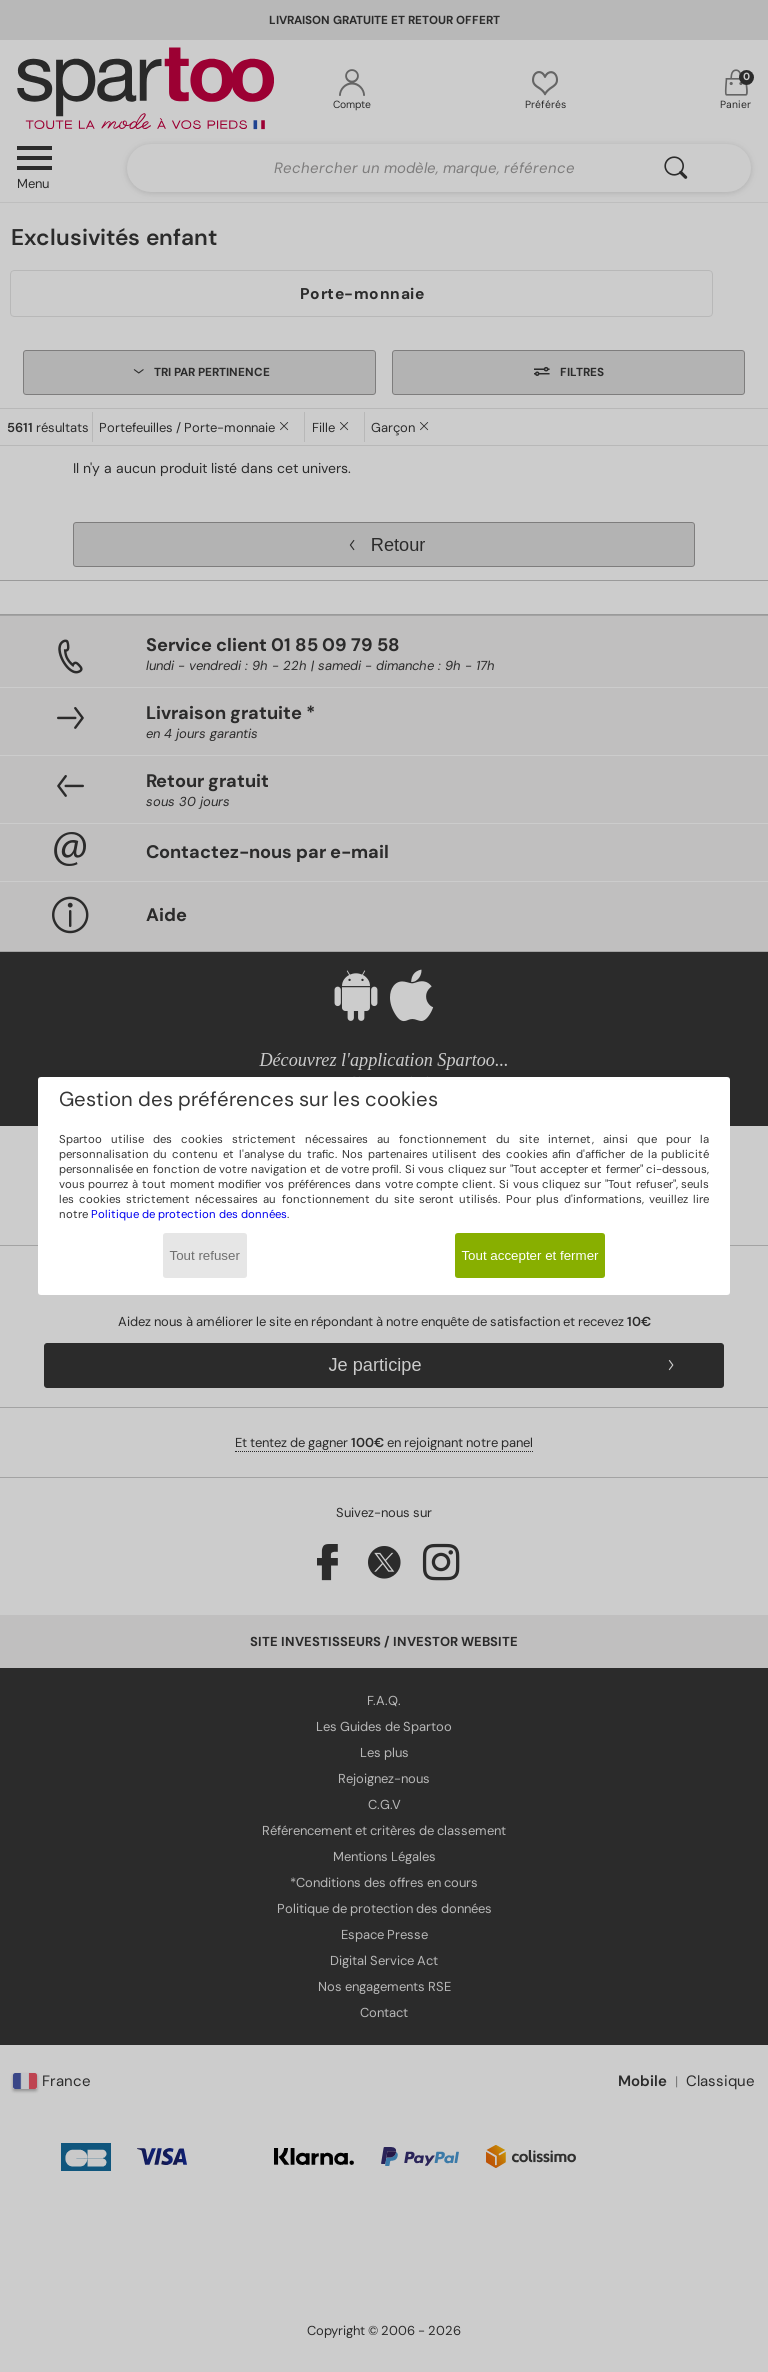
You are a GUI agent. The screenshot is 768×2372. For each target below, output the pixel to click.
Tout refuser (205, 1255)
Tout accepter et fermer (529, 1255)
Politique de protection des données (189, 1214)
